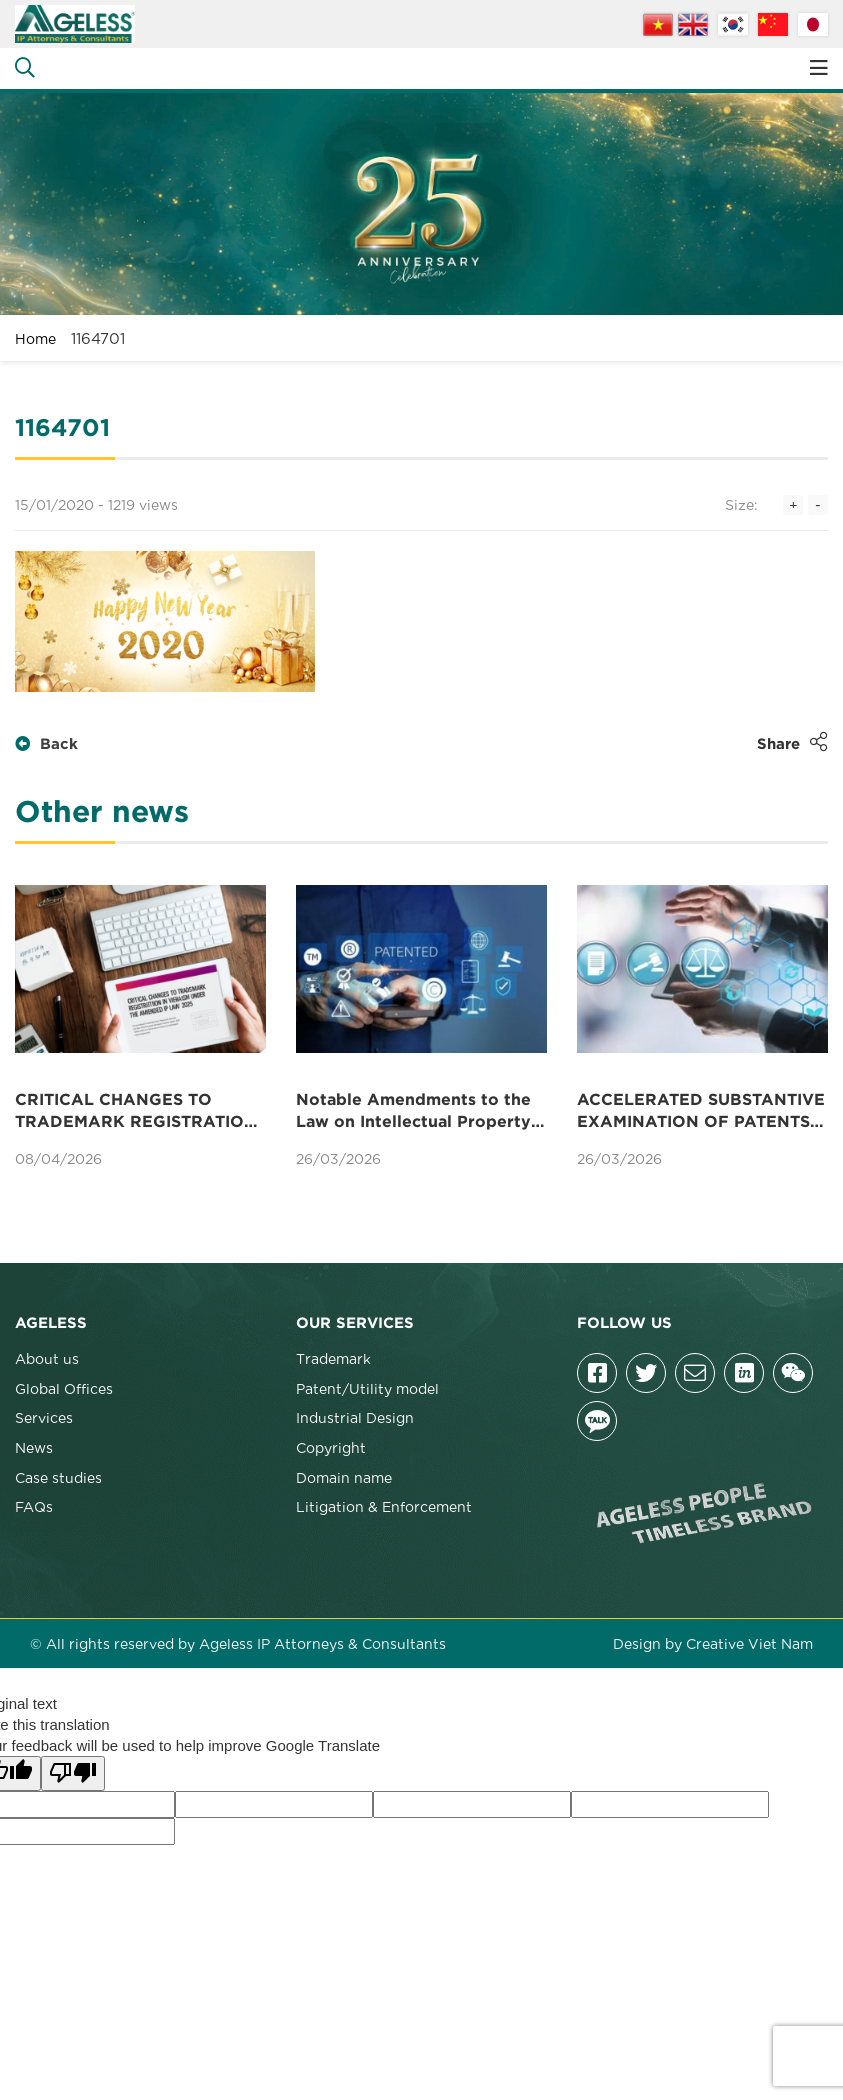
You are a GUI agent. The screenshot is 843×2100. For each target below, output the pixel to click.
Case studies (58, 1477)
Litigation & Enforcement (384, 1506)
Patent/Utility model (367, 1388)
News (34, 1447)
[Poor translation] (73, 1773)
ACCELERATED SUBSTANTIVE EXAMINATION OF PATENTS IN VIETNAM (701, 1113)
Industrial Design (355, 1417)
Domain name (344, 1477)
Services (44, 1417)
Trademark (333, 1358)
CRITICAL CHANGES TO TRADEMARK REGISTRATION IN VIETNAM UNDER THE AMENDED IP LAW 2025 (136, 1113)
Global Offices (64, 1388)
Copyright (331, 1447)
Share (792, 742)
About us (47, 1358)
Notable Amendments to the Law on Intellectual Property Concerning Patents (413, 1113)
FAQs (34, 1506)
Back (46, 744)
